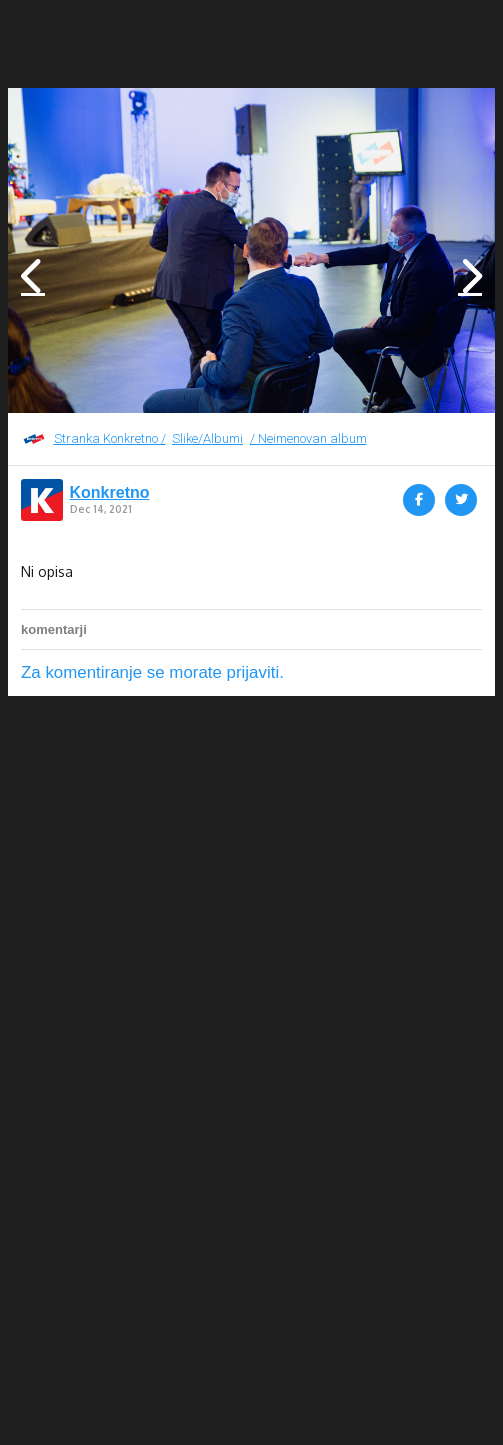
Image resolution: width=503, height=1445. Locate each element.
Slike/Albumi (207, 438)
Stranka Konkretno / (110, 438)
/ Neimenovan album (308, 438)
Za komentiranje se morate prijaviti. (152, 672)
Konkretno (110, 493)
